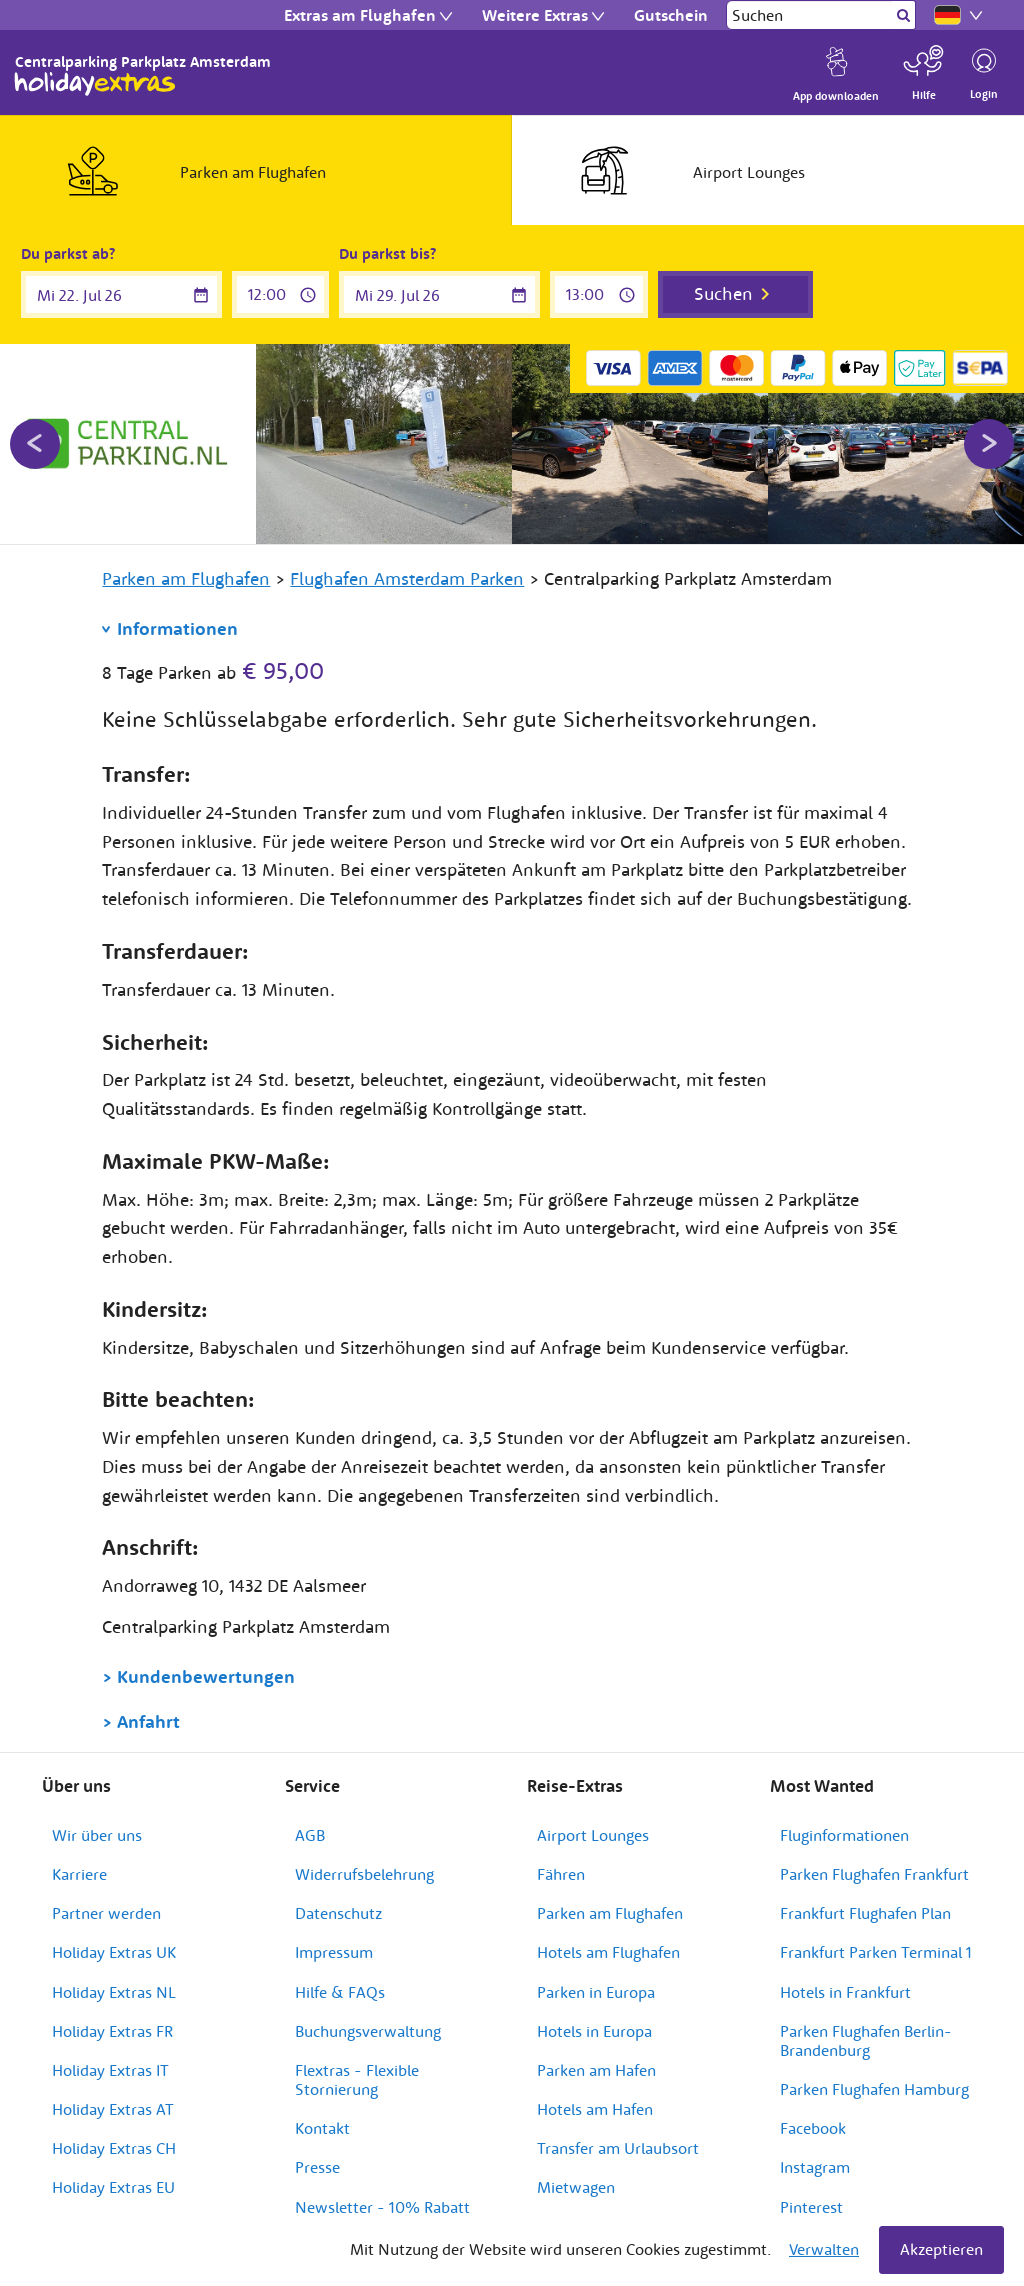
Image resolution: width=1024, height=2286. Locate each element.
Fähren (561, 1874)
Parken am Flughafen (610, 1913)
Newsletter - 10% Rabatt (382, 2207)
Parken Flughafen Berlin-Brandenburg (866, 2040)
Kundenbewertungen (206, 1676)
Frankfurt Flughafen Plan (865, 1913)
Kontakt (322, 2128)
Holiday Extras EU (113, 2187)
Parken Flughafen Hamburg (874, 2089)
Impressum (334, 1952)
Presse (317, 2167)
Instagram (815, 2167)
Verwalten (824, 2249)
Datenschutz (338, 1913)
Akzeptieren (941, 2249)
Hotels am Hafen (595, 2109)
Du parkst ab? (68, 253)
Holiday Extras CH (114, 2148)
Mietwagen (576, 2187)
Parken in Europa (596, 1992)
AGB (310, 1835)
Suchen (723, 293)
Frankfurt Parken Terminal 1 (876, 1952)
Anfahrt (148, 1721)
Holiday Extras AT (113, 2109)
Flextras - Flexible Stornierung (357, 2079)
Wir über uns (97, 1835)
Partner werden (106, 1913)
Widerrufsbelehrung (364, 1874)
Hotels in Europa (594, 2031)
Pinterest (811, 2207)
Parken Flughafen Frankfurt (874, 1874)
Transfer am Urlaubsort (618, 2148)
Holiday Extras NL (114, 1992)
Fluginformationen (844, 1835)
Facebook (813, 2128)
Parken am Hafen (596, 2070)
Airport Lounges (593, 1835)
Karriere (79, 1874)
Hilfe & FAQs (340, 1992)
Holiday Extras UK (114, 1952)
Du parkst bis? (387, 253)
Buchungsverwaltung (368, 2031)
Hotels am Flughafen (608, 1952)
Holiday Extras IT (110, 2070)
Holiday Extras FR (112, 2031)
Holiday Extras (95, 84)
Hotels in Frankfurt (845, 1992)
